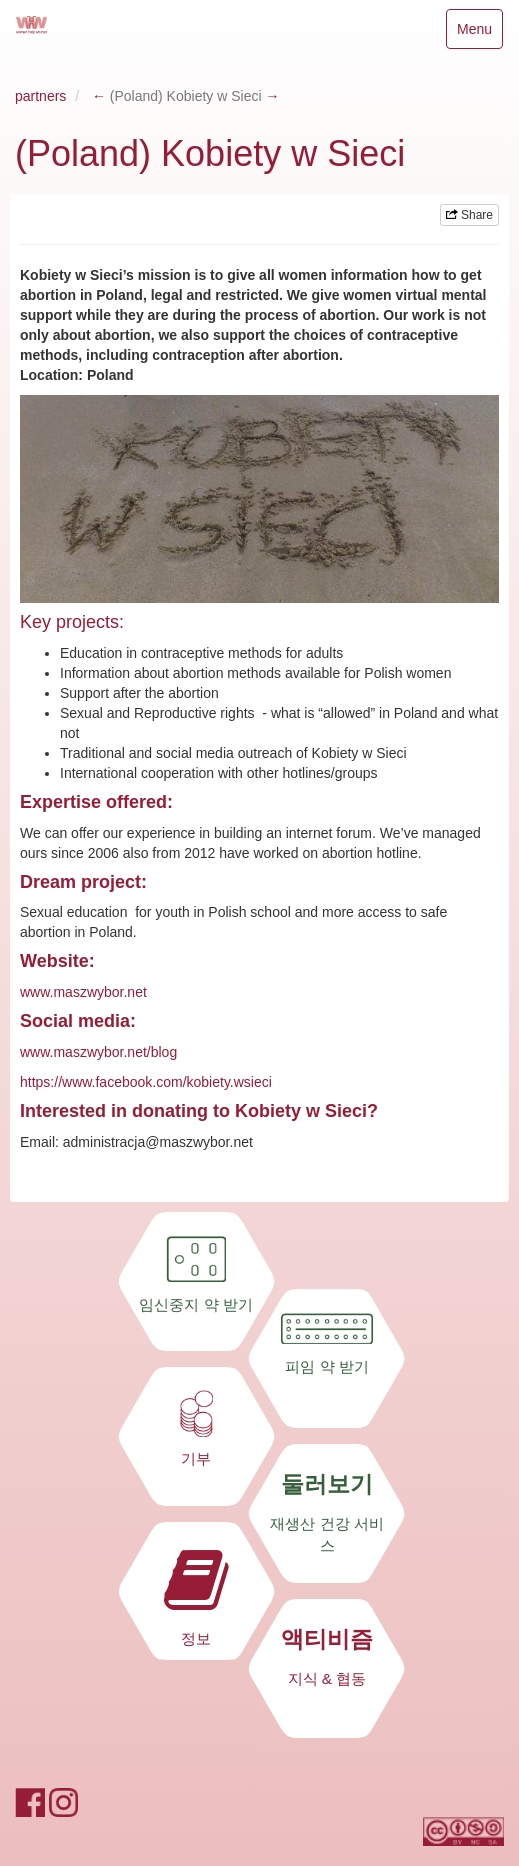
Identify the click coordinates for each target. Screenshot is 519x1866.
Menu (474, 33)
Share (469, 215)
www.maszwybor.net (83, 992)
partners (40, 96)
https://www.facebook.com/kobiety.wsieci (146, 1082)
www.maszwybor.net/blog (98, 1052)
